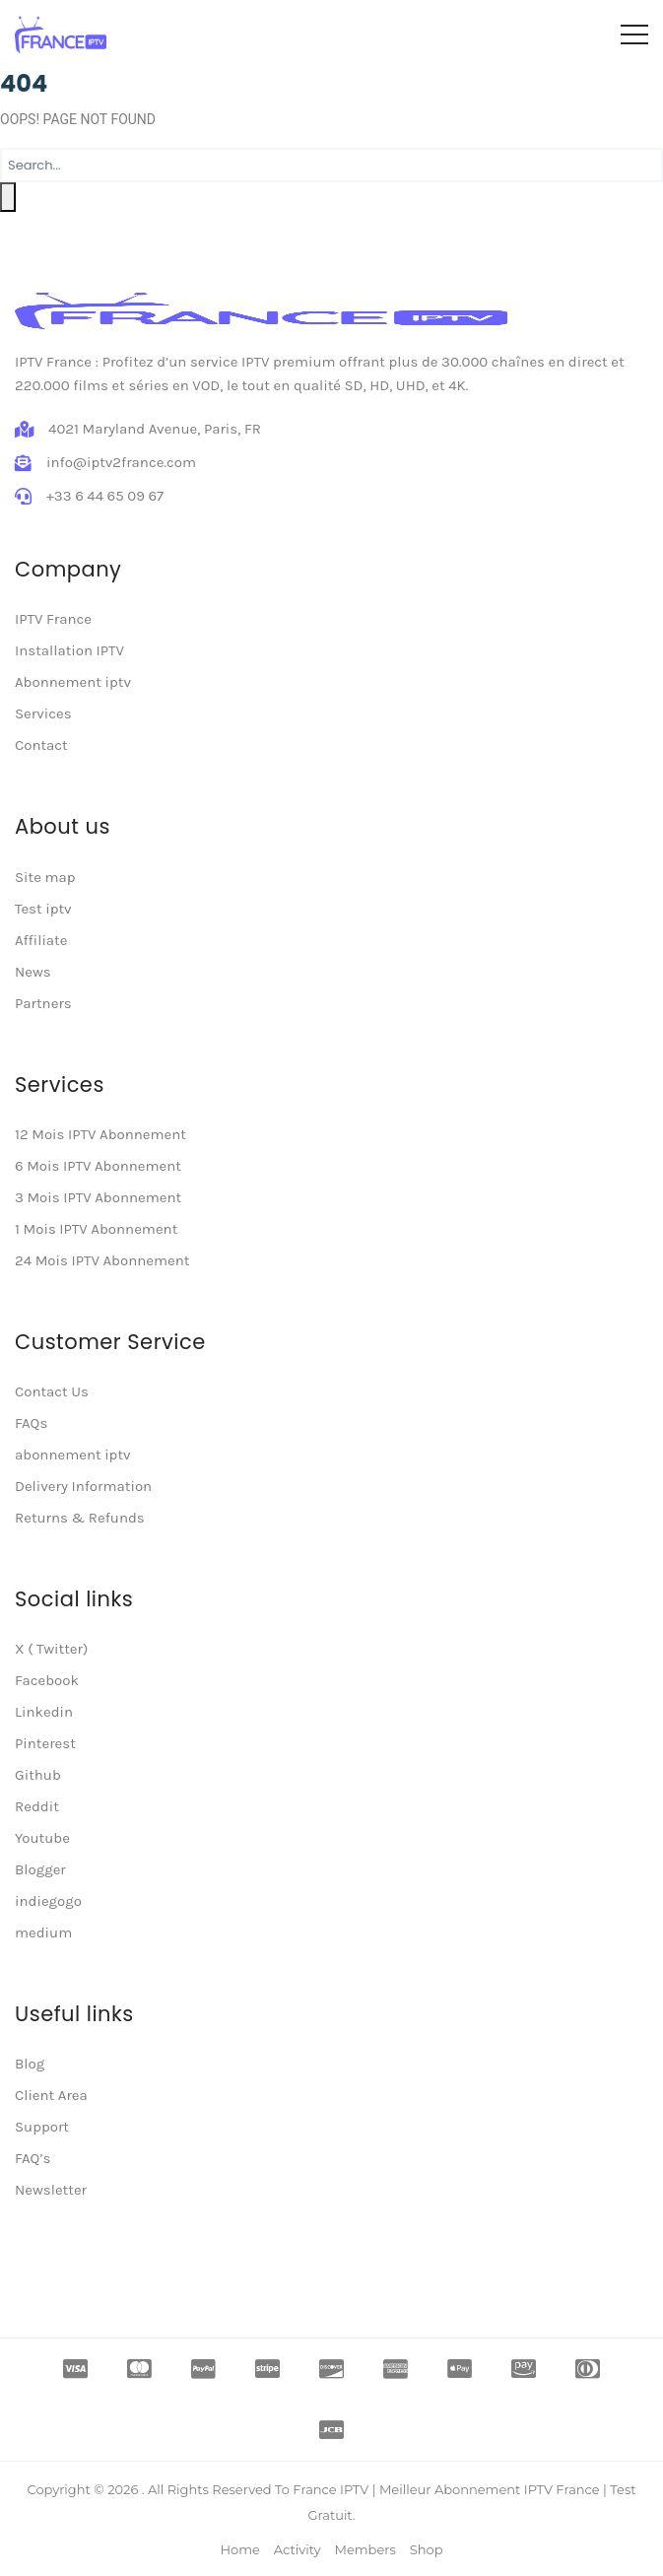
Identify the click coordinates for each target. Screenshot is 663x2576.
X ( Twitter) (51, 1649)
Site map (45, 877)
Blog (29, 2063)
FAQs (31, 1423)
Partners (43, 1003)
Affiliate (41, 940)
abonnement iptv (73, 1454)
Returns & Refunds (80, 1517)
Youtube (42, 1838)
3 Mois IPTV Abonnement (98, 1197)
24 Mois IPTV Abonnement (102, 1260)
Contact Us (52, 1391)
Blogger (40, 1869)
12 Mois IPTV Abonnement (100, 1134)
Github (38, 1775)
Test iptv (43, 908)
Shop (426, 2549)
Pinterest (45, 1743)
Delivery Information (83, 1486)
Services (43, 713)
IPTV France (53, 619)
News (33, 972)
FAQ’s (32, 2158)
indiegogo (48, 1901)
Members (365, 2549)
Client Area (51, 2095)
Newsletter (51, 2190)
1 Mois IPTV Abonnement (96, 1229)
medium (43, 1932)
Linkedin (44, 1712)
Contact (41, 745)
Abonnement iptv (73, 682)
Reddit (37, 1806)
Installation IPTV (69, 650)
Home (239, 2549)
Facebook (47, 1680)
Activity (297, 2549)
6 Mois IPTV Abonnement (98, 1166)
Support (42, 2126)
